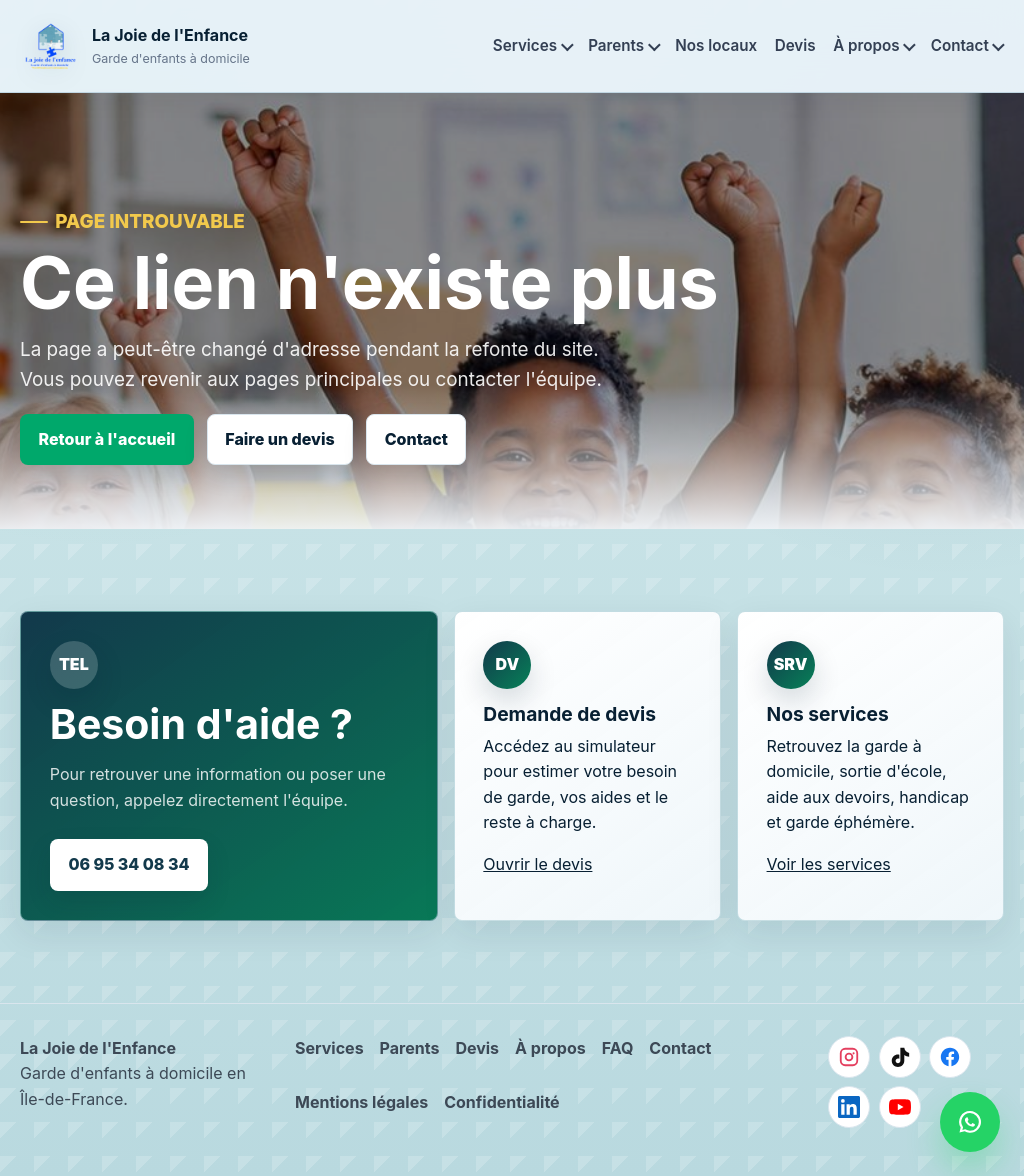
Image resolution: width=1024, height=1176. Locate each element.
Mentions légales (361, 1102)
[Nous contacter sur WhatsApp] (970, 1122)
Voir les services (829, 864)
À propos (866, 45)
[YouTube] (900, 1107)
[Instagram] (849, 1057)
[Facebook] (950, 1057)
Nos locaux (716, 45)
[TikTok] (900, 1057)
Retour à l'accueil (107, 439)
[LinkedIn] (849, 1107)
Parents (616, 45)
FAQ (618, 1048)
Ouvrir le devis (537, 864)
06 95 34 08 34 (128, 864)
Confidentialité (501, 1102)
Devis (795, 45)
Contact (960, 45)
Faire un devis (279, 439)
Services (525, 45)
